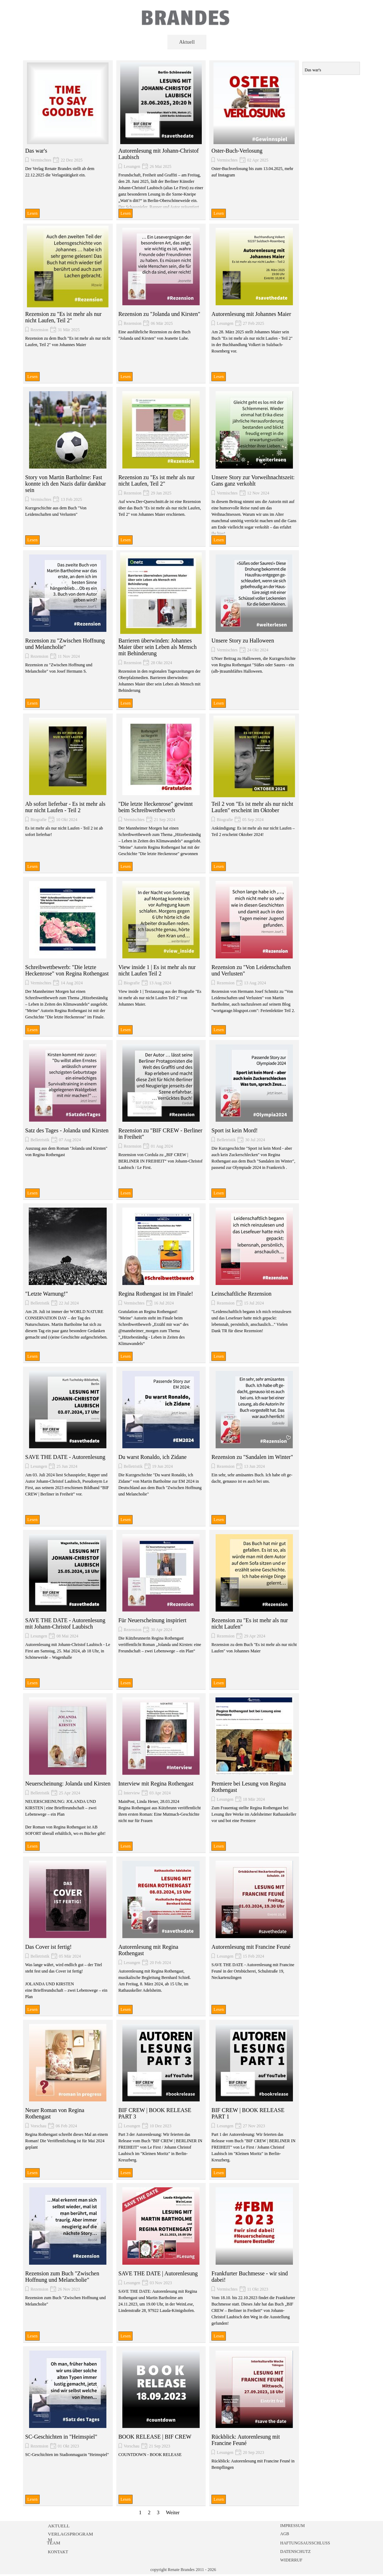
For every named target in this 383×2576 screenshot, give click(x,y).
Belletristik (39, 1139)
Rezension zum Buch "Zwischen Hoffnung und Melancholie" (62, 2276)
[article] (68, 140)
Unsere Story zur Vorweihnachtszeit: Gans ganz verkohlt (252, 480)
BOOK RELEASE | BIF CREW (155, 2437)
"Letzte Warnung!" (46, 1294)
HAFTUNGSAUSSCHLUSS (305, 2543)
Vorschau (38, 2125)
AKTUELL (59, 2525)
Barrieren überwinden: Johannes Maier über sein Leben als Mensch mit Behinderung (157, 647)
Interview (132, 1792)
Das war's (36, 151)
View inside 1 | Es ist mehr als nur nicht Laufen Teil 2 (157, 970)
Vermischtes (40, 160)
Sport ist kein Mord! (234, 1130)
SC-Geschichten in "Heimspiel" (61, 2437)
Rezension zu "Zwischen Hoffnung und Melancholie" (65, 644)
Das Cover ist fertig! (48, 1947)
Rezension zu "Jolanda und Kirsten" (159, 314)
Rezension (39, 329)
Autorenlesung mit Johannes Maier (251, 314)
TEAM (53, 2542)
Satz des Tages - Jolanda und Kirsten (67, 1130)
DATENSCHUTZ (295, 2551)
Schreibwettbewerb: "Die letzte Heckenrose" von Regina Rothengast (67, 970)
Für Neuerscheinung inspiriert (152, 1620)
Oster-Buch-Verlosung (236, 151)
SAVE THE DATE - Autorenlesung (65, 1457)
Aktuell (187, 42)
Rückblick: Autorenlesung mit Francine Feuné (245, 2440)
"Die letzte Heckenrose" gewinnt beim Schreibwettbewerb (155, 807)
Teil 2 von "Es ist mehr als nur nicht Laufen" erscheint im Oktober (252, 807)
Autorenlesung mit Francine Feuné (250, 1947)
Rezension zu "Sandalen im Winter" (252, 1457)
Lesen (32, 213)
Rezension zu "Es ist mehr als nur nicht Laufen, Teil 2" (63, 317)
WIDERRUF (291, 2560)
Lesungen (132, 166)
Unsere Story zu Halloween (242, 641)
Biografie (38, 819)
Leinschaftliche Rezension (241, 1294)
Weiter (173, 2512)
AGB (284, 2533)
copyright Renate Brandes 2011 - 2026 (183, 2569)
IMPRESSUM (292, 2525)
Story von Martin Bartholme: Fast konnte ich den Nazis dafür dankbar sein (65, 483)
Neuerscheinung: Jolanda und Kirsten (67, 1784)
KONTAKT (58, 2551)
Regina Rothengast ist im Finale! (155, 1294)
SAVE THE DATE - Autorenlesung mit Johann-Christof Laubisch (65, 1623)
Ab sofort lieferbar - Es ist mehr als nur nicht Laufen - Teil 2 (65, 807)
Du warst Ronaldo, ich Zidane (152, 1457)
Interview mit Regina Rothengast (156, 1784)
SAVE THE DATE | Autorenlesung (158, 2273)
